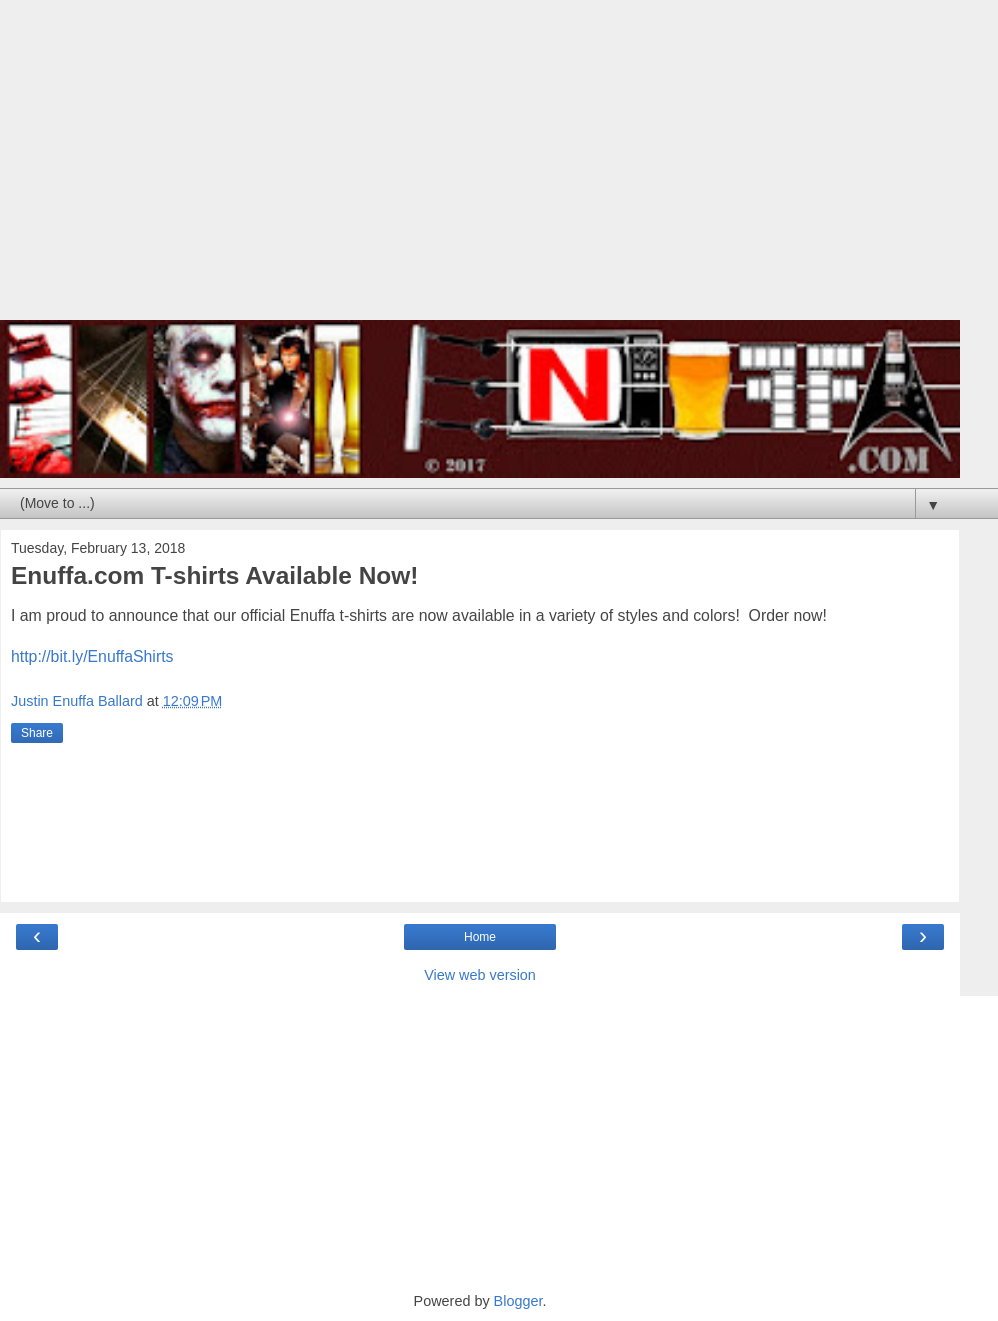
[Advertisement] (480, 170)
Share (37, 733)
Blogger (518, 1301)
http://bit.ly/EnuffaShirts (92, 656)
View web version (480, 975)
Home (480, 937)
